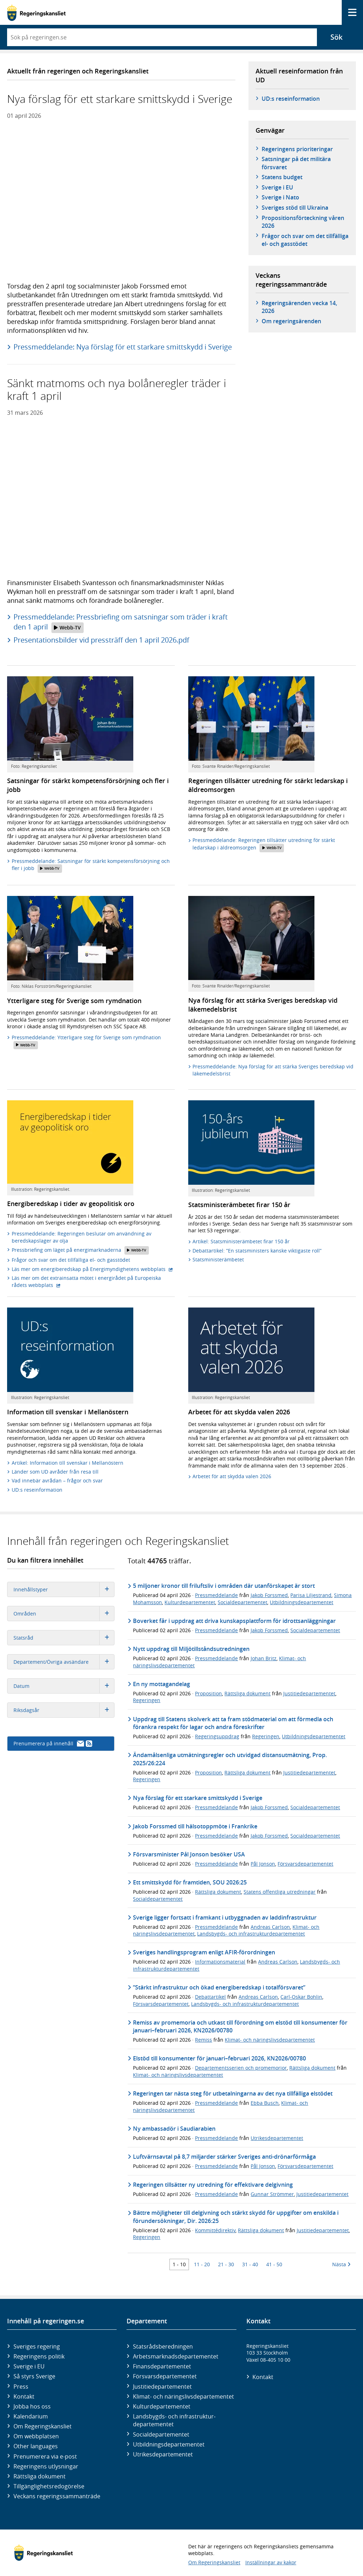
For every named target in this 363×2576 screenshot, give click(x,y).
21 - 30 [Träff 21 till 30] (226, 2264)
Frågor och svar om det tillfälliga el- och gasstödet (305, 240)
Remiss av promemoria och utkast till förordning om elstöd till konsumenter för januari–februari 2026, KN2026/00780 (240, 2026)
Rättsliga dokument (247, 1693)
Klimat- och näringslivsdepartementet (270, 2039)
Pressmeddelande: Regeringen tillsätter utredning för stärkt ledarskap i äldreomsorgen (263, 844)
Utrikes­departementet (163, 2454)
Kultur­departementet (161, 2406)
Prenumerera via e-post (45, 2456)
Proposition (208, 1693)
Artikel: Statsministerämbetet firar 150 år (241, 1241)
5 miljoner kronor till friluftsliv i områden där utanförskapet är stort (224, 1586)
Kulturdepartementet (189, 1602)
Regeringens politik (39, 2356)
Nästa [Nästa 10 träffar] (341, 2264)
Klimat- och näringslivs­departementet (183, 2396)
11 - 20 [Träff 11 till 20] (202, 2264)
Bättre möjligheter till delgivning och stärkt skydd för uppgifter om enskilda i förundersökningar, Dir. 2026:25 (236, 2216)
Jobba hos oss (32, 2406)
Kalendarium (30, 2416)
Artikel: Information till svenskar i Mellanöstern (67, 1462)
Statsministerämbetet (218, 1259)
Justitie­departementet (162, 2386)
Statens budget (282, 177)
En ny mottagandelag (161, 1684)
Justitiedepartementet (309, 1693)
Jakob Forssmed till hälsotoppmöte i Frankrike (195, 1826)
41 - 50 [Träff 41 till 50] (274, 2264)
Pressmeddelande (216, 1595)
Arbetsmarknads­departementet (175, 2356)
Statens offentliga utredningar (279, 1891)
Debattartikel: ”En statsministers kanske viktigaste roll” (257, 1250)
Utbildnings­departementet (169, 2444)
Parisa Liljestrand (310, 1595)
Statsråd (63, 1637)
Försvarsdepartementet (305, 1863)
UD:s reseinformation (291, 99)
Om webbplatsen (36, 2436)
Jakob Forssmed (269, 1595)
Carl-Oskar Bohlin (301, 1996)
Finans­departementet (162, 2366)
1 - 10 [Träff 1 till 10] (179, 2264)
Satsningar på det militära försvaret (296, 163)
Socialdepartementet (242, 1602)
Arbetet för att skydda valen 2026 (231, 1476)
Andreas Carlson (270, 1926)
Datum (63, 1686)
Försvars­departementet (165, 2376)
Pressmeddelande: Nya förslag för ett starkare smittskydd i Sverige (122, 347)
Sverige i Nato (280, 197)
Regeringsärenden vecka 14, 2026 (299, 307)
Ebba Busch (265, 2102)
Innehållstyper (63, 1589)
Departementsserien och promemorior (241, 2067)
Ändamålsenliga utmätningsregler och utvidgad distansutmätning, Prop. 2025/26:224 (230, 1759)
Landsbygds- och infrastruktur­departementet (174, 2420)
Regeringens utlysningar (45, 2466)
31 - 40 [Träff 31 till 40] (250, 2264)
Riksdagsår (63, 1710)
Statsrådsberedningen (163, 2346)
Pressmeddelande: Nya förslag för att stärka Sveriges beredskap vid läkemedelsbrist (272, 1070)
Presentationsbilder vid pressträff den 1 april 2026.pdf (101, 640)
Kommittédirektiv (215, 2230)
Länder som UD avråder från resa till (55, 1471)
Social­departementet (161, 2434)
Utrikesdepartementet (277, 2138)
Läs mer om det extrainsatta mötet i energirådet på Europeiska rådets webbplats (86, 1281)
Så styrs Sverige (34, 2376)
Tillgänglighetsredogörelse (48, 2486)
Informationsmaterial (220, 1961)
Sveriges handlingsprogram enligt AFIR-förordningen (204, 1952)
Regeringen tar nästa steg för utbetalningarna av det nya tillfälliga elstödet (233, 2093)
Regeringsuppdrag (217, 1736)
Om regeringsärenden (291, 321)
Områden (63, 1613)
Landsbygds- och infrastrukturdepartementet (251, 1933)
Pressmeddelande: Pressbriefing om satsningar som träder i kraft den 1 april (120, 622)
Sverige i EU (277, 187)
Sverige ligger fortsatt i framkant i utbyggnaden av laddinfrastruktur (225, 1917)
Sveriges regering (36, 2346)
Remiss (203, 2039)
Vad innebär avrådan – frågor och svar (57, 1480)
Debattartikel (210, 1996)
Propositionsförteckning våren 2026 (303, 222)
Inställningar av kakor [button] (270, 2562)
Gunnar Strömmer (272, 2194)
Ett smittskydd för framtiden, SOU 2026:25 (190, 1882)
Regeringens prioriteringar (297, 149)
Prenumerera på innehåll (52, 1743)
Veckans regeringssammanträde (56, 2496)
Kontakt (23, 2396)
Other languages (35, 2446)
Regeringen (146, 1700)
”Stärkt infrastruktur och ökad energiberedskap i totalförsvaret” (219, 1987)
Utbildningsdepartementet (301, 1602)
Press (20, 2386)
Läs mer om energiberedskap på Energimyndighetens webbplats (92, 1269)
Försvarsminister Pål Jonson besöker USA (189, 1854)
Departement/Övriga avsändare (63, 1662)
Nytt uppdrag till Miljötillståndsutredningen (191, 1649)
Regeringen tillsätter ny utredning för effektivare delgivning (213, 2185)
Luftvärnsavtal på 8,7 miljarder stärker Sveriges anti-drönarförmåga (224, 2157)
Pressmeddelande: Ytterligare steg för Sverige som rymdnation (86, 1041)
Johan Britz (264, 1658)
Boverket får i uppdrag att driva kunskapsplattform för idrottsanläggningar (234, 1621)
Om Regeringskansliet (42, 2426)
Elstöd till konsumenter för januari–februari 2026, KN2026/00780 (219, 2058)
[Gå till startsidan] (36, 12)
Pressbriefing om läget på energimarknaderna (80, 1250)
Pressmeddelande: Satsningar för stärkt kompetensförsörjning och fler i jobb (91, 865)
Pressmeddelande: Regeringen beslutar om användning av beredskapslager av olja (81, 1237)
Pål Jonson (263, 1863)
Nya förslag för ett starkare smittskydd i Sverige (197, 1798)
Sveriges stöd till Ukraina (295, 207)
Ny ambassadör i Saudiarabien (174, 2128)
